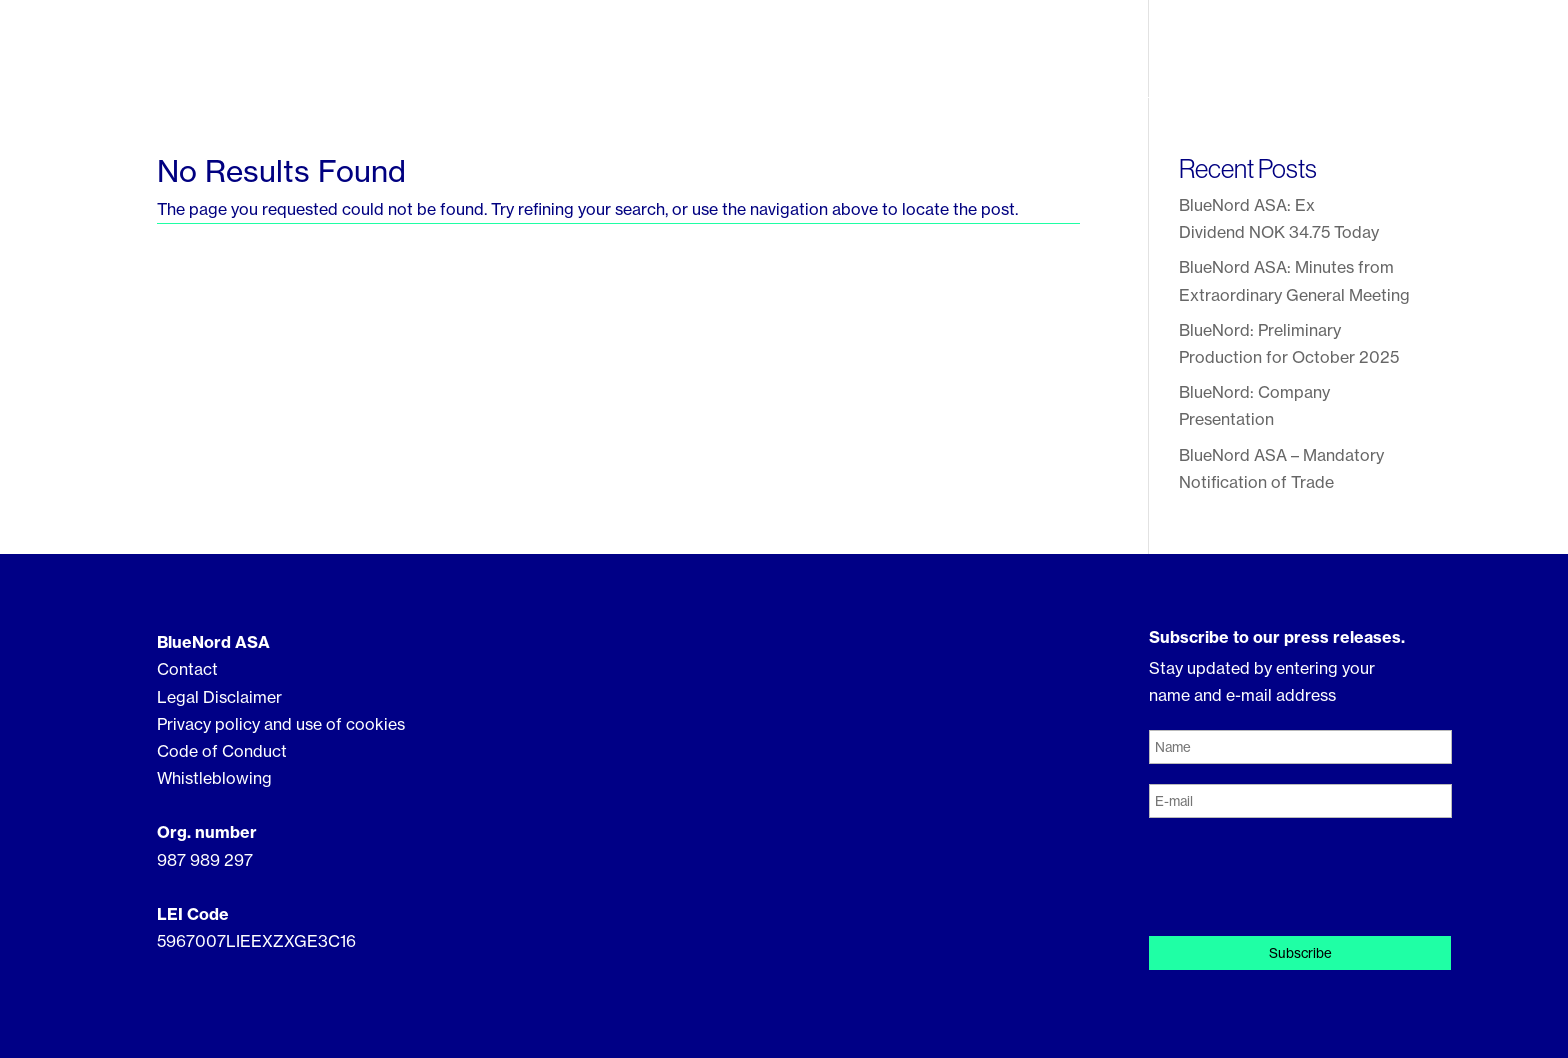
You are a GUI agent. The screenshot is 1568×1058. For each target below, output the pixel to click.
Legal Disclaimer (219, 697)
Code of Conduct (222, 751)
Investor (1206, 57)
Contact (1373, 56)
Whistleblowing (214, 778)
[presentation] (1301, 877)
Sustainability (1074, 57)
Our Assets (932, 57)
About (817, 57)
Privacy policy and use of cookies (281, 724)
